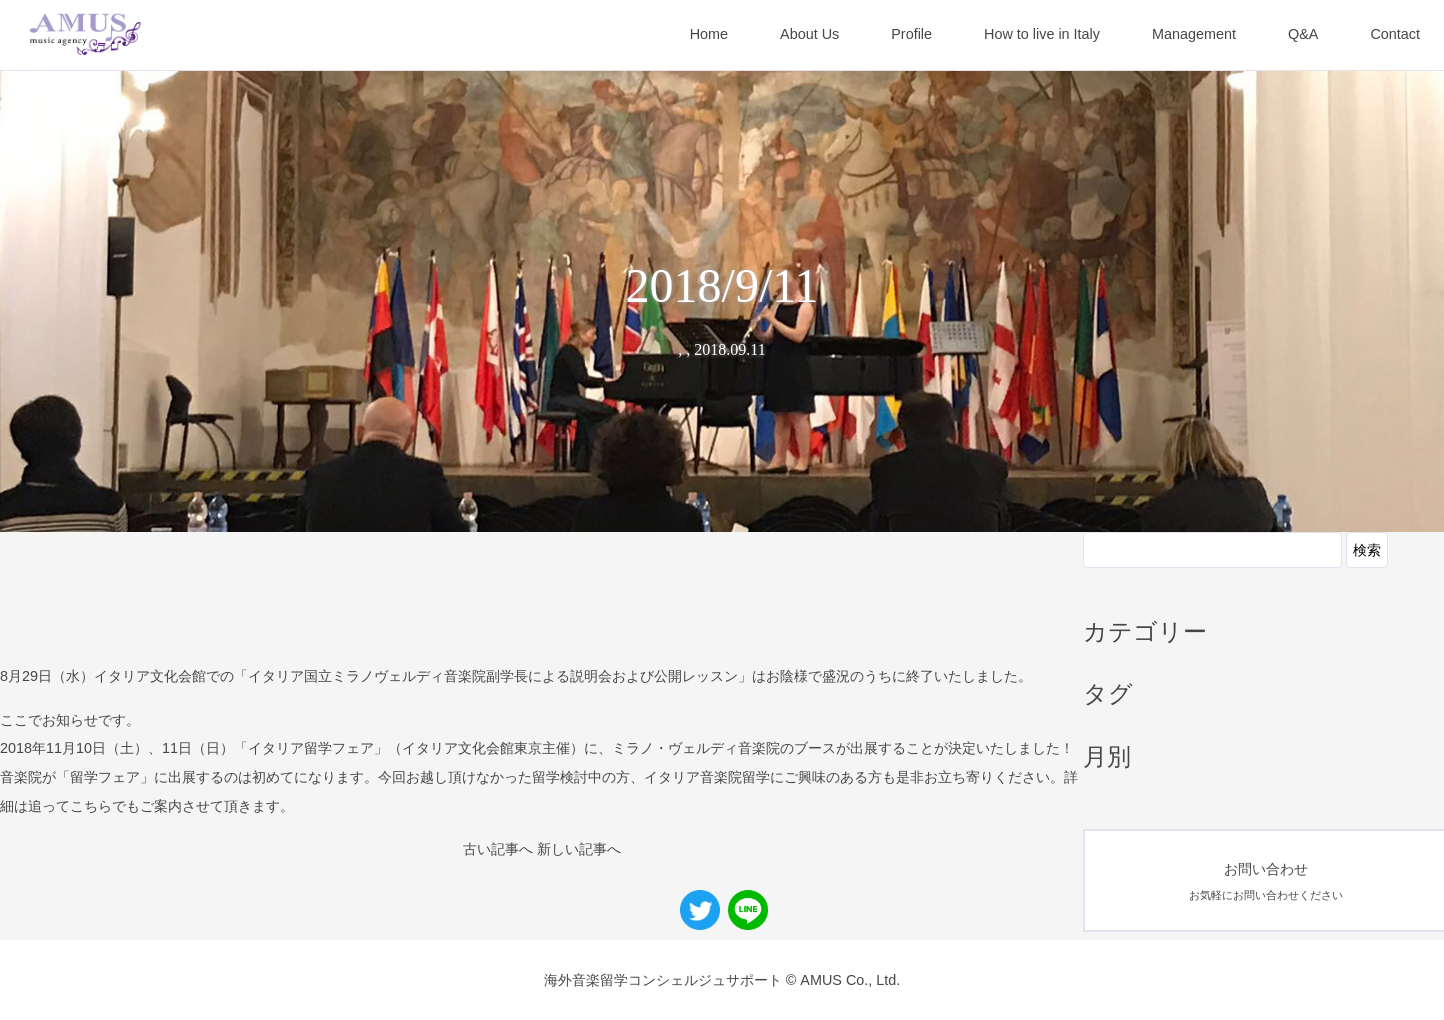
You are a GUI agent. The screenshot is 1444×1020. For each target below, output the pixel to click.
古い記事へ (498, 849)
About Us (809, 34)
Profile (911, 34)
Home (709, 34)
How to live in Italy (1042, 34)
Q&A (1303, 34)
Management (1194, 34)
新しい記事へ (579, 849)
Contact (1395, 34)
